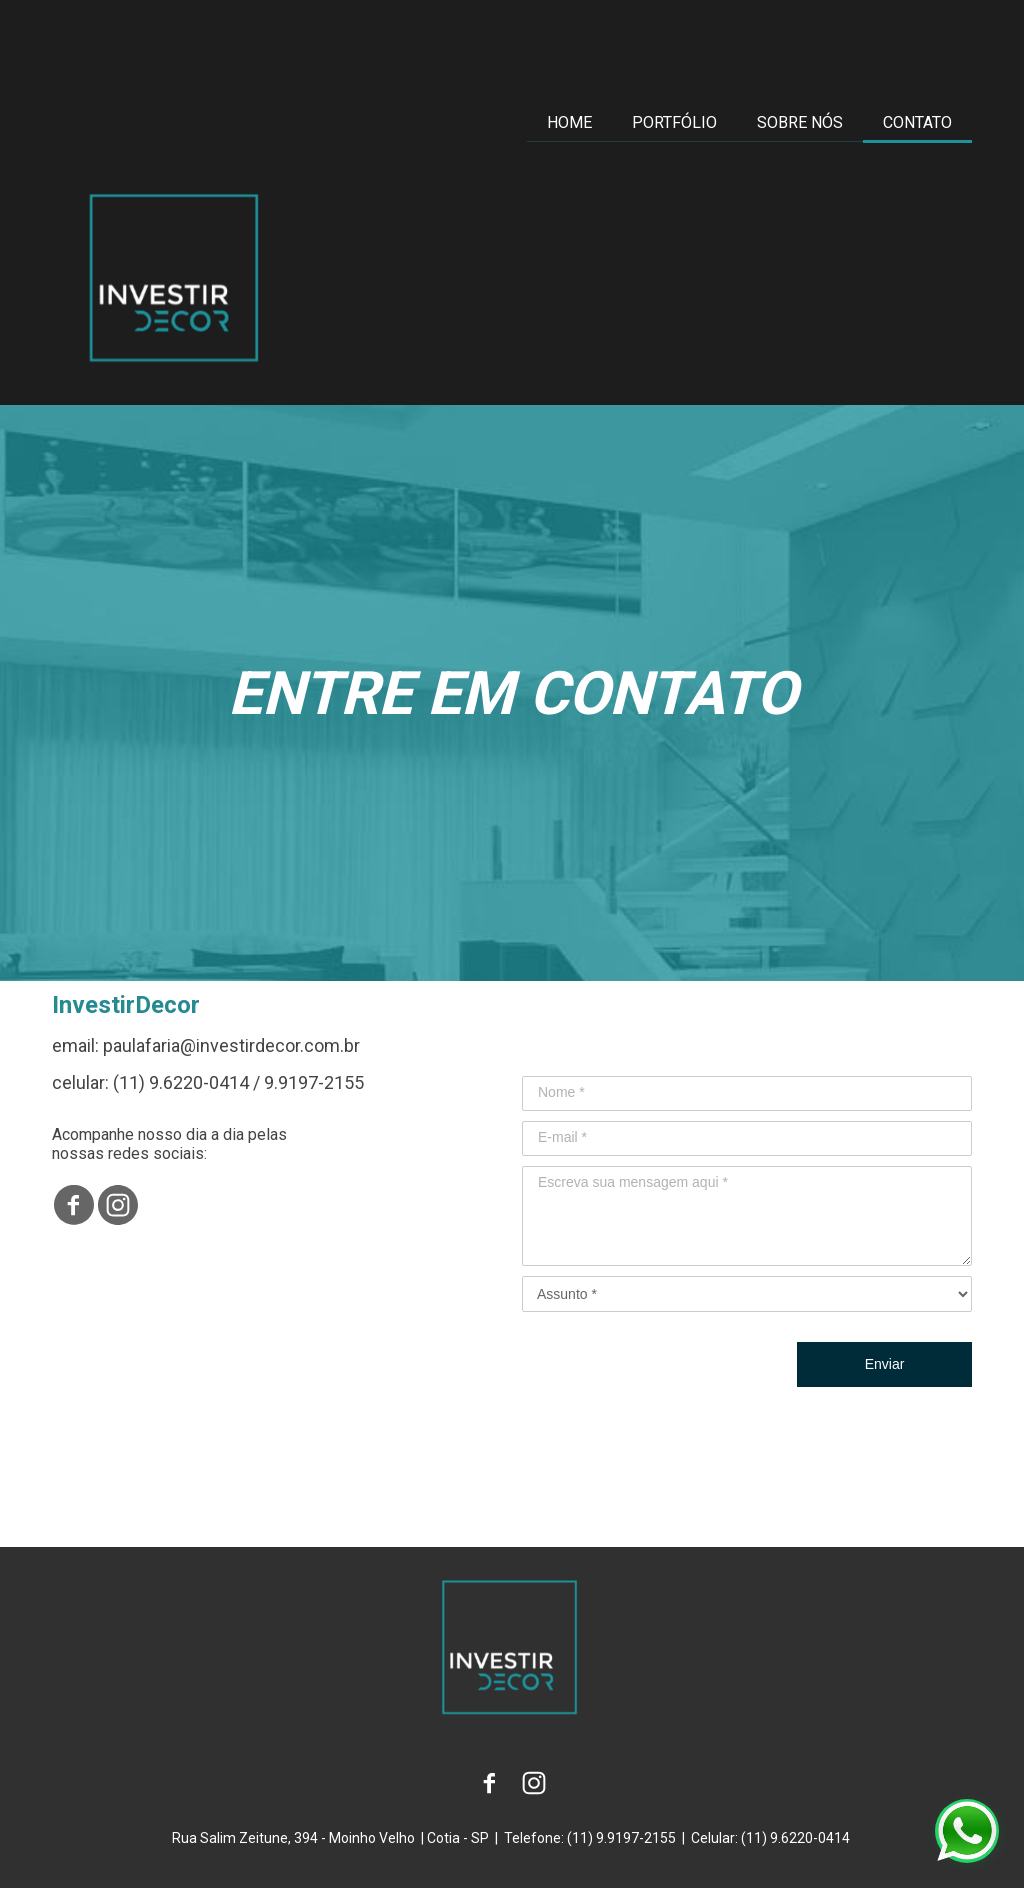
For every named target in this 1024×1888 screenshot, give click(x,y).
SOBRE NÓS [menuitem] (800, 122)
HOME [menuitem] (569, 122)
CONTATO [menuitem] (917, 122)
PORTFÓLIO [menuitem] (674, 122)
